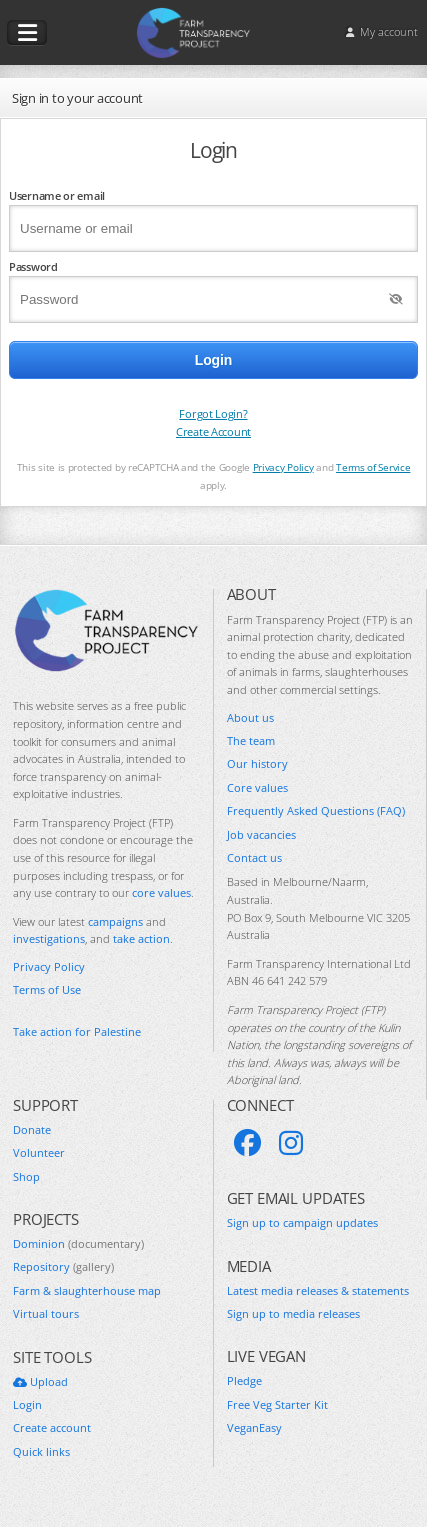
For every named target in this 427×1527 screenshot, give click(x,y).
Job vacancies (261, 834)
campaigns (115, 921)
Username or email (57, 195)
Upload (40, 1381)
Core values (257, 787)
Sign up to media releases (293, 1313)
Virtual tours (46, 1313)
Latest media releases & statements (318, 1290)
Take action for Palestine (77, 1031)
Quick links (41, 1451)
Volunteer (39, 1152)
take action (141, 938)
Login (27, 1404)
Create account (52, 1427)
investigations (49, 938)
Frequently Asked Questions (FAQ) (316, 810)
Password (33, 266)
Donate (32, 1129)
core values (161, 892)
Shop (26, 1176)
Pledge (244, 1380)
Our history (257, 763)
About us (250, 717)
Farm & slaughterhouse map (87, 1290)
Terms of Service (373, 467)
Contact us (254, 857)
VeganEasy (254, 1427)
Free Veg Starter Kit (277, 1404)
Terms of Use (47, 989)
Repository (63, 1266)
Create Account (213, 431)
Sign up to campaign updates (302, 1222)
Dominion (78, 1243)
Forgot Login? (213, 413)
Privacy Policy (283, 467)
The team (251, 740)
